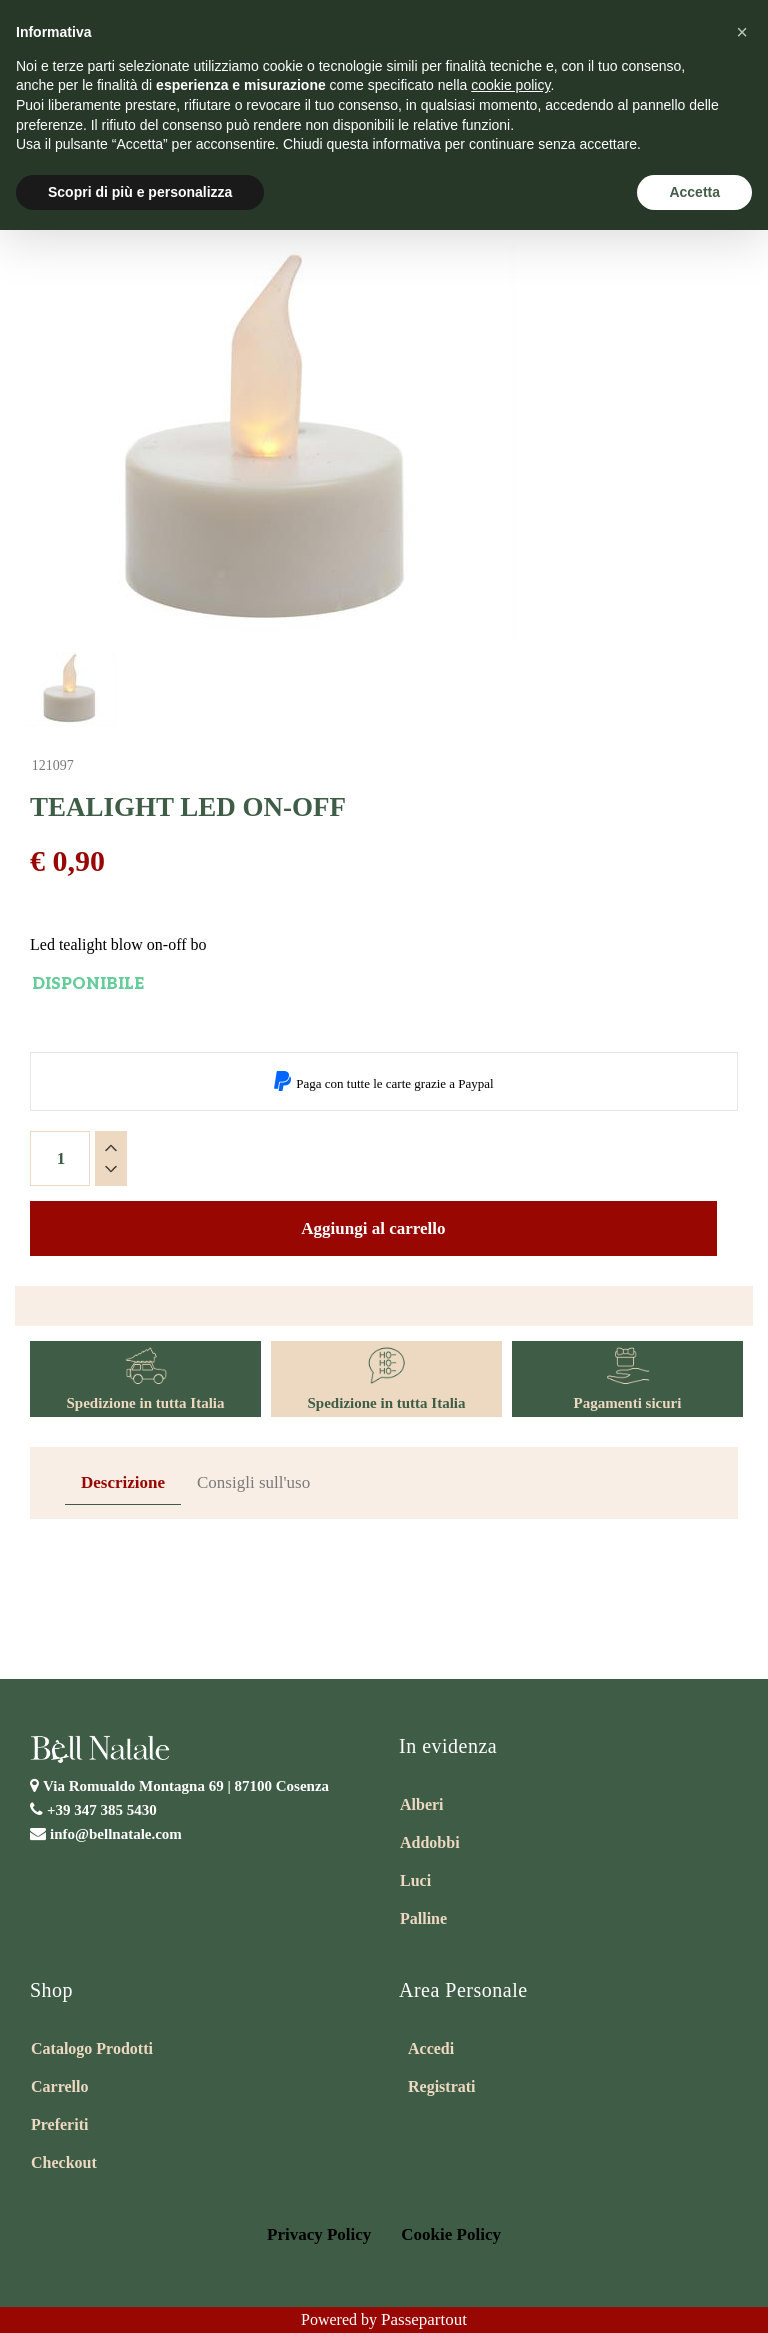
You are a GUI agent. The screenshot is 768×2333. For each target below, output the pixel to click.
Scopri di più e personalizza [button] (140, 192)
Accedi (431, 2048)
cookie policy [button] (510, 85)
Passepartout (424, 2319)
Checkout (64, 2162)
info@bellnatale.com (116, 1834)
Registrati (442, 2086)
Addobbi (430, 1842)
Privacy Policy (319, 2234)
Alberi (422, 1804)
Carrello (59, 2086)
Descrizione (123, 1482)
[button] (742, 32)
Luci (415, 1880)
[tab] (123, 1483)
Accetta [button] (694, 192)
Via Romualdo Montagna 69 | (186, 1786)
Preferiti (59, 2124)
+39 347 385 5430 (102, 1810)
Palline (423, 1918)
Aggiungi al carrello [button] (373, 1228)
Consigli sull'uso (253, 1482)
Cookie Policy (451, 2234)
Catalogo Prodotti (92, 2048)
